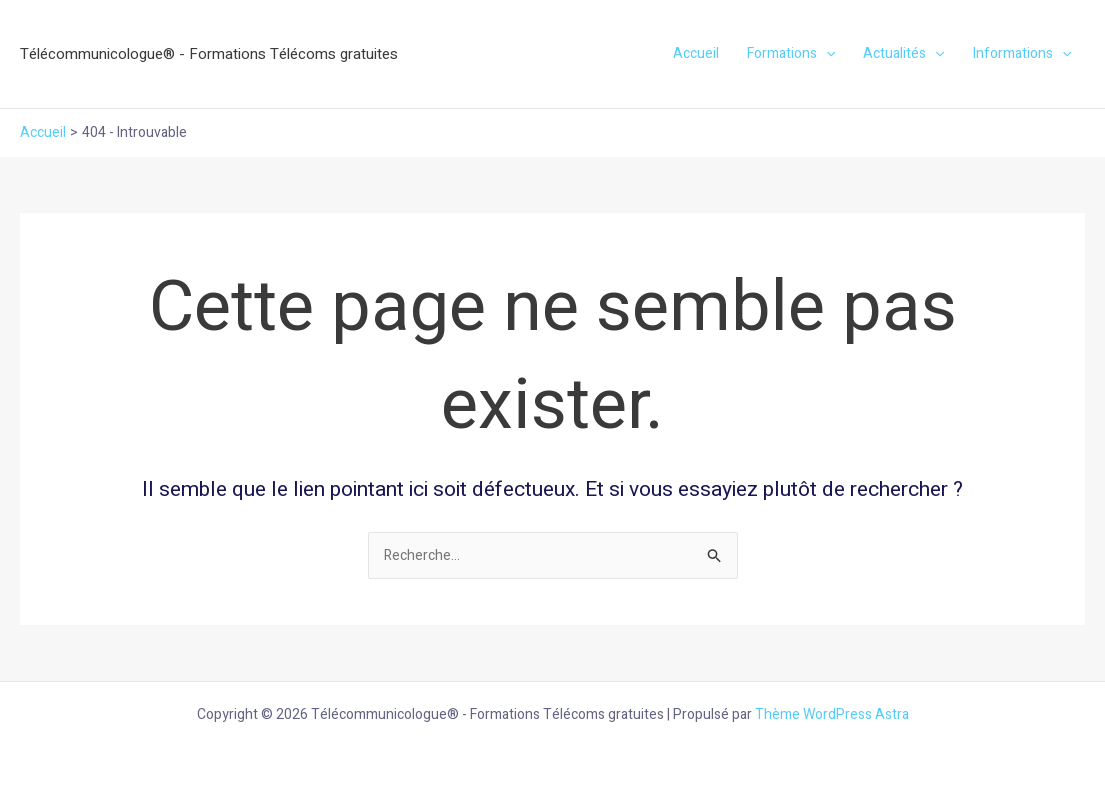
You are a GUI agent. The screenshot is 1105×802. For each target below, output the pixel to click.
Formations (791, 53)
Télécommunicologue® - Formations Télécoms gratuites (209, 54)
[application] (826, 53)
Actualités (903, 53)
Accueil (696, 53)
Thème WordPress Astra (832, 714)
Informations (1022, 53)
